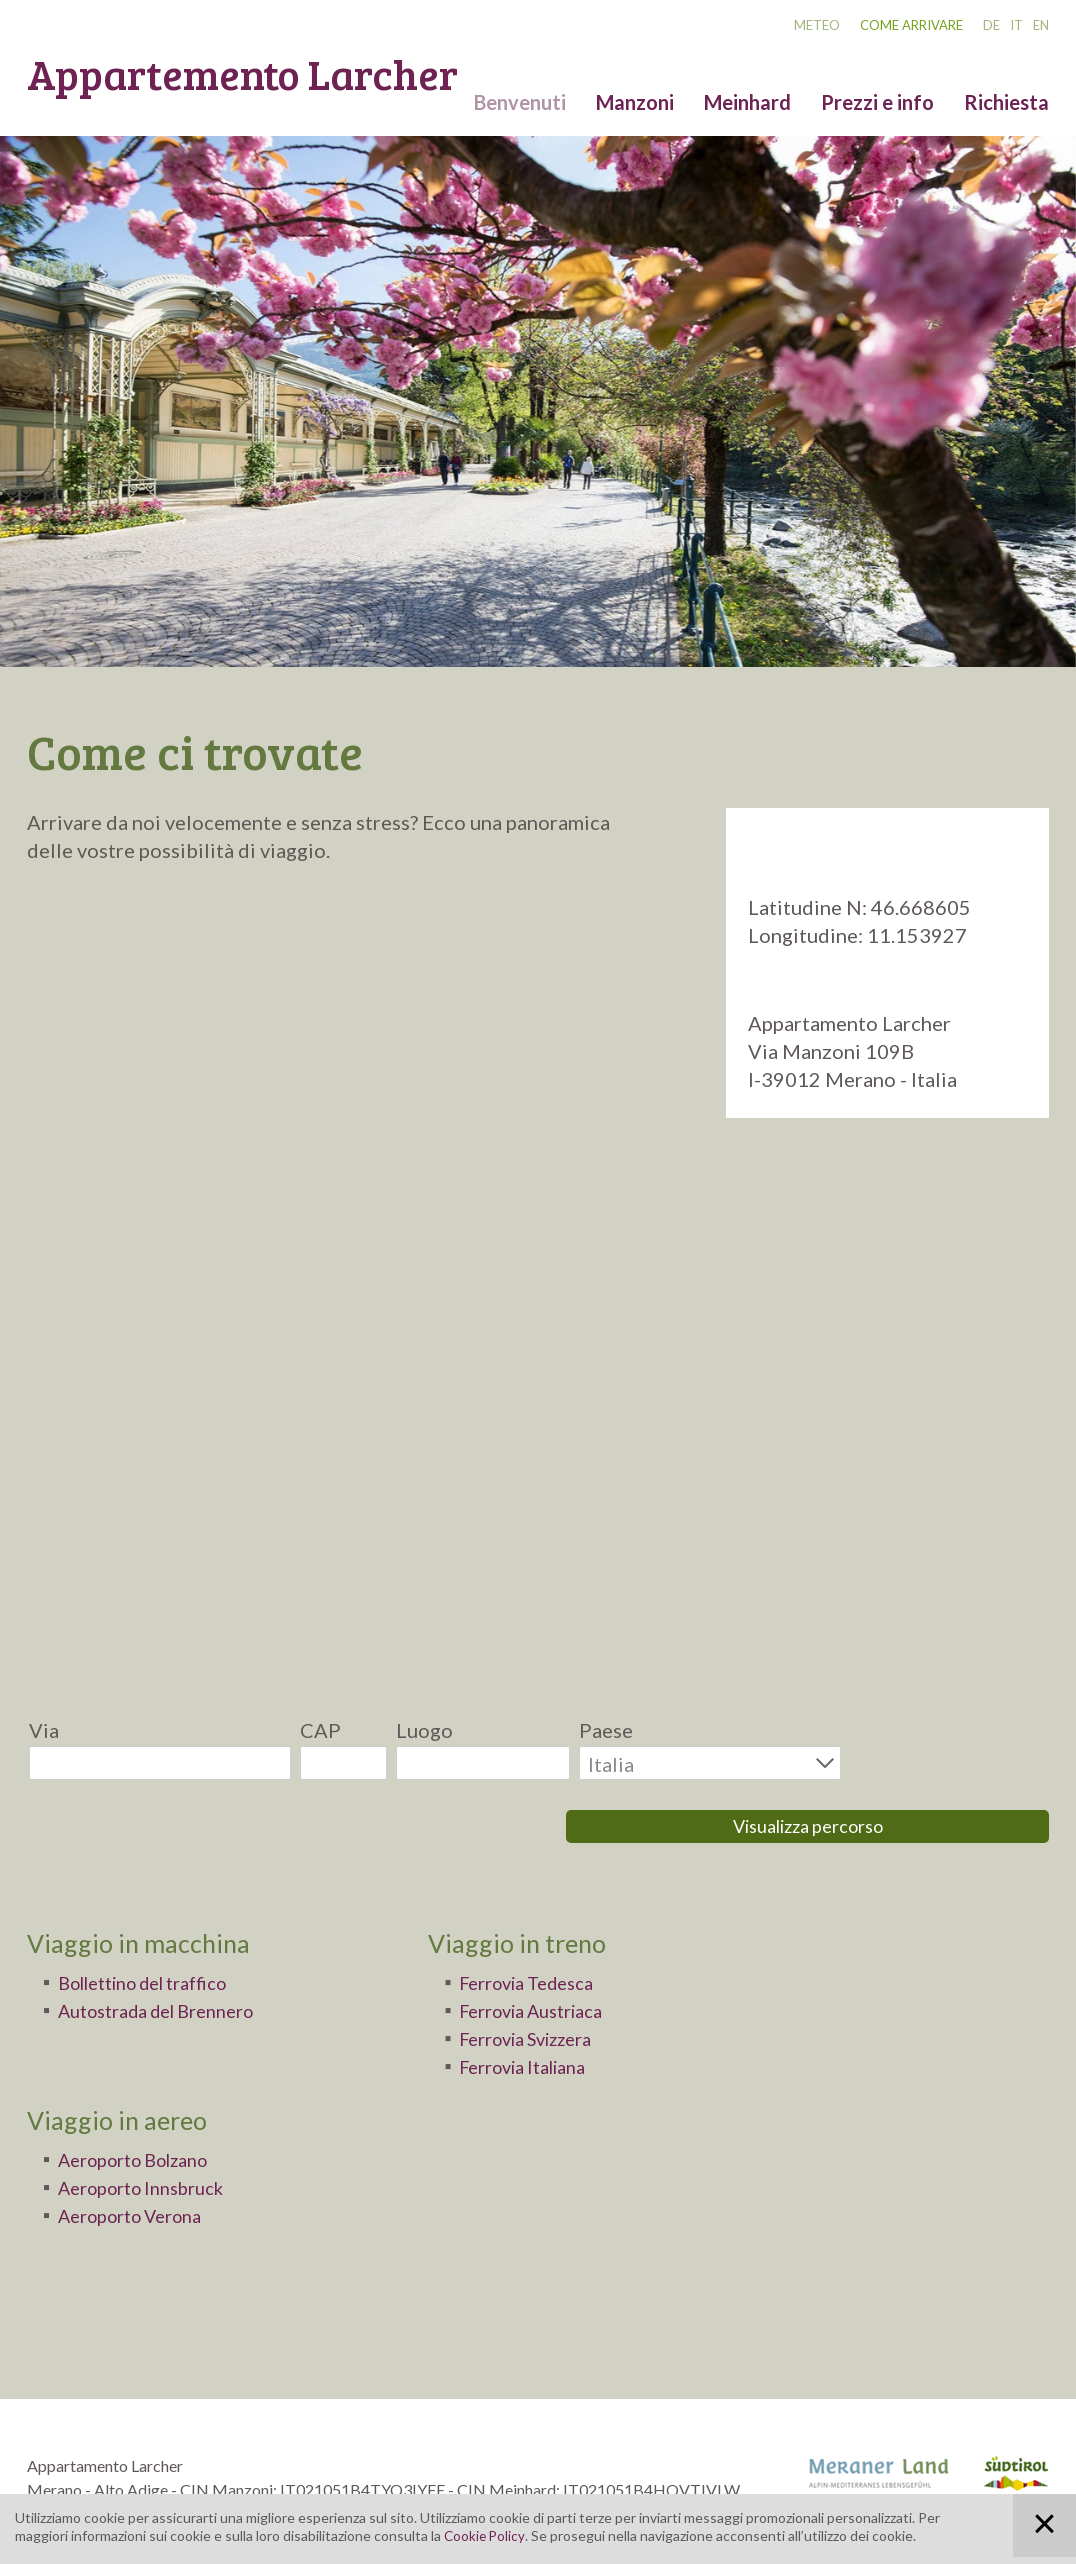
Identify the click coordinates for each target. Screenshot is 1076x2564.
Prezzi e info (877, 102)
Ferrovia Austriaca (542, 1955)
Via (44, 1730)
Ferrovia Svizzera (537, 1983)
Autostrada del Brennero (170, 1955)
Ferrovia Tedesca (536, 1927)
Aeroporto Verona (140, 2160)
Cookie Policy (485, 2535)
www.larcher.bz (201, 2482)
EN (1041, 25)
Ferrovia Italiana (532, 2011)
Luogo (424, 1730)
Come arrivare (911, 25)
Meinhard (747, 102)
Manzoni (635, 102)
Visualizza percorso (950, 1761)
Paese (606, 1730)
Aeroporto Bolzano (145, 2104)
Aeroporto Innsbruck (152, 2132)
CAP (320, 1730)
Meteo (817, 25)
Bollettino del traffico (157, 1927)
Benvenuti (520, 102)
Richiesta (1006, 102)
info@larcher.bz (81, 2482)
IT (1016, 25)
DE (991, 25)
